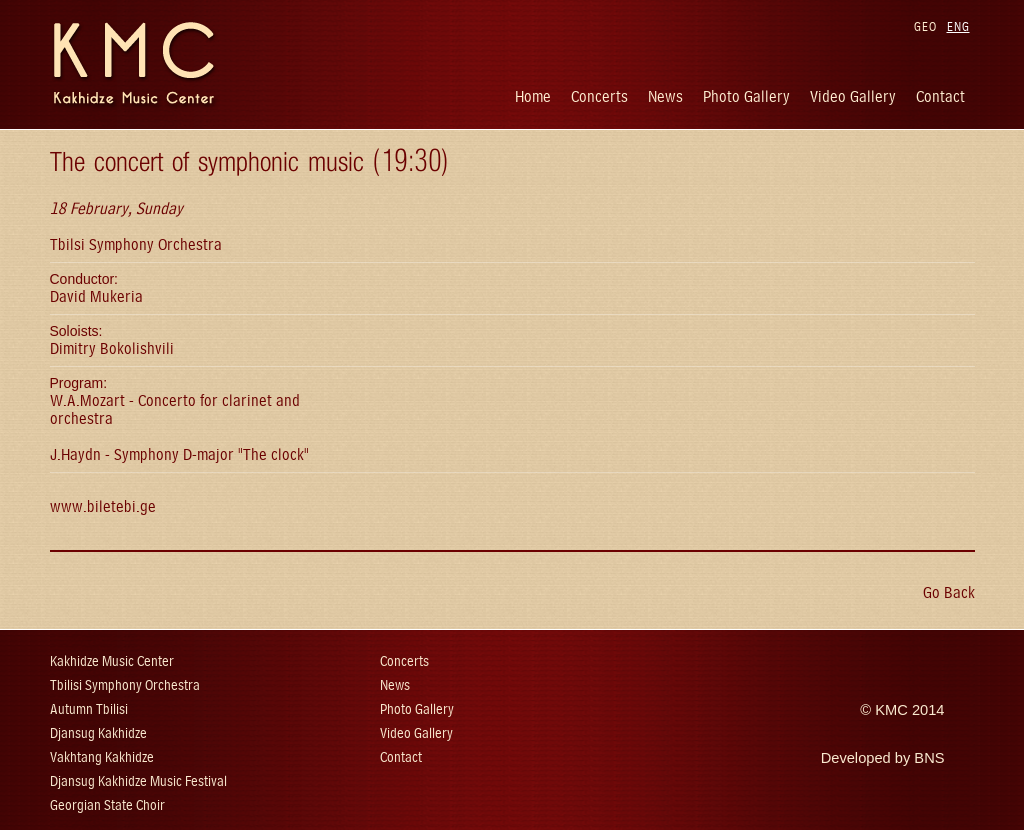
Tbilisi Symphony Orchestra (125, 685)
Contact (940, 96)
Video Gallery (853, 96)
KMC (891, 710)
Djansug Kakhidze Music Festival (138, 781)
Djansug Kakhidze (98, 733)
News (665, 96)
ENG (958, 26)
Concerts (599, 96)
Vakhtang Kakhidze (102, 757)
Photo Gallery (746, 96)
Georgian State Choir (107, 805)
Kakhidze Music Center (112, 661)
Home (533, 96)
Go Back (949, 592)
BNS (929, 758)
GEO (925, 26)
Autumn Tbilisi (89, 709)
